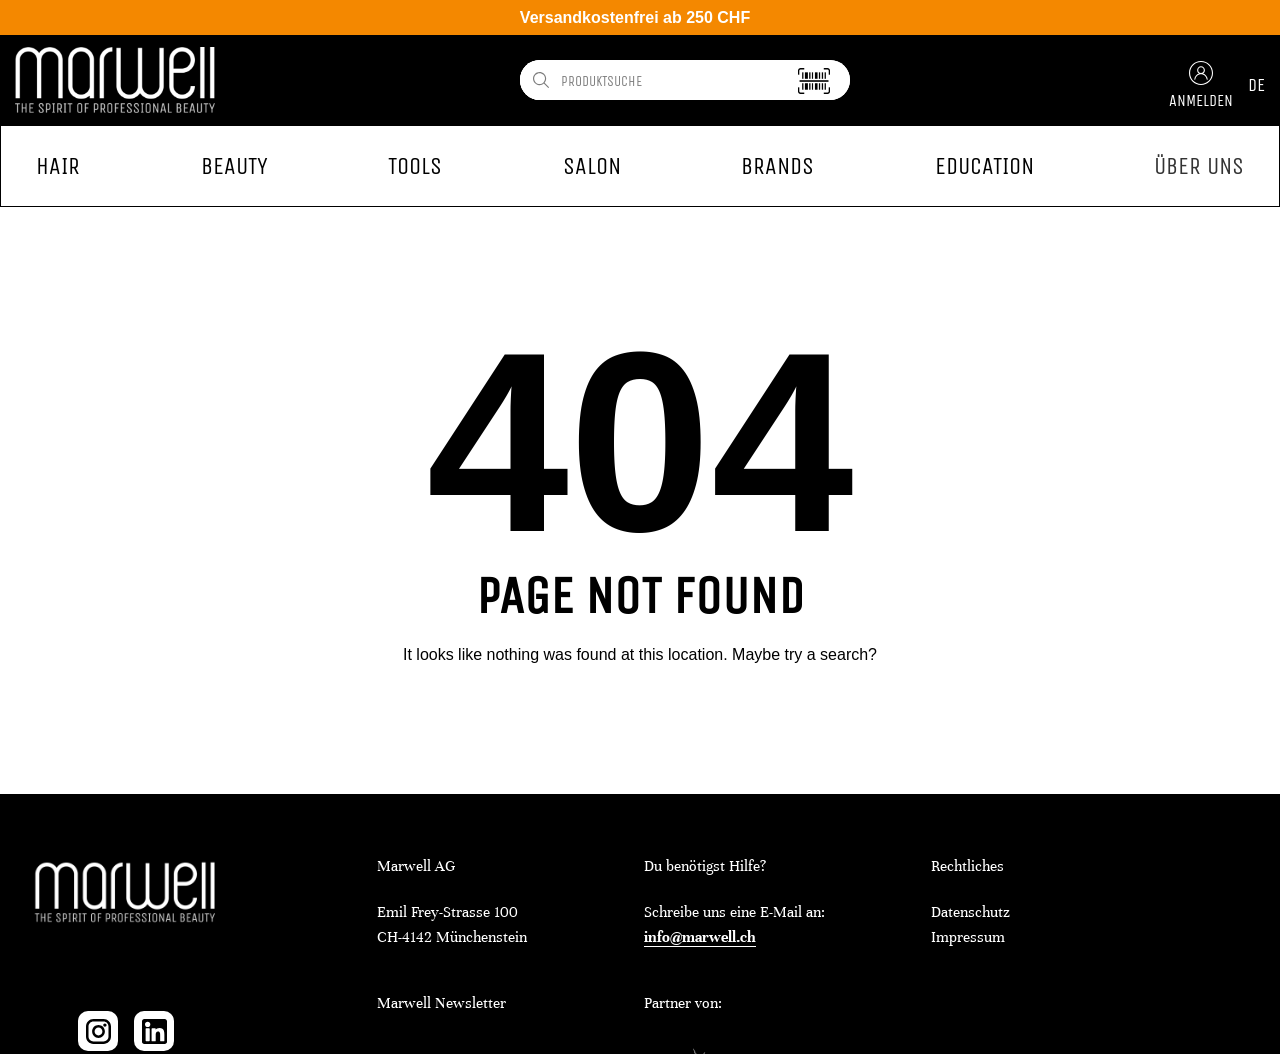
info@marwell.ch (700, 937)
